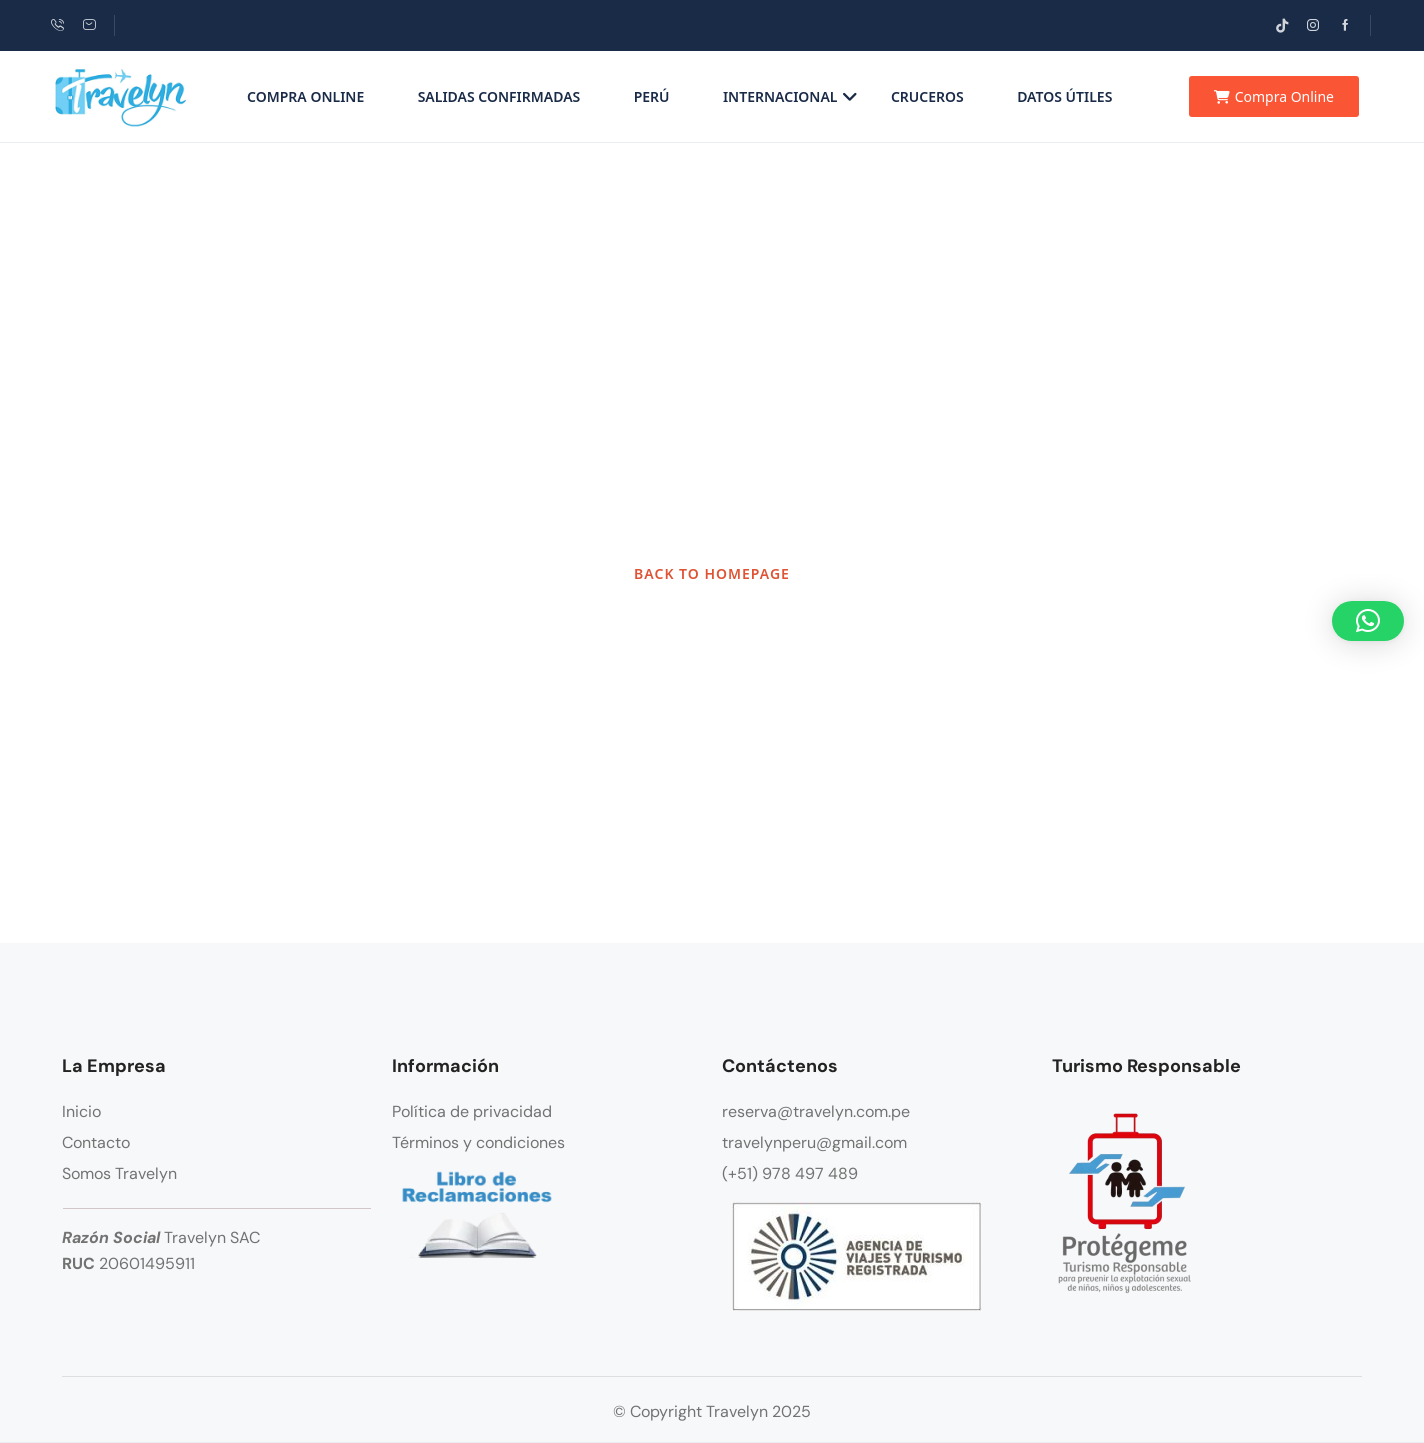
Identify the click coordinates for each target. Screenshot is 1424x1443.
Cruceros (927, 96)
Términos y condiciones (478, 1142)
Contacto (96, 1142)
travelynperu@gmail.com (814, 1142)
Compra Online (305, 96)
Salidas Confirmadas (499, 96)
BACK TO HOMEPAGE (712, 573)
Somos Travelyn (119, 1173)
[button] (1368, 621)
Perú (652, 96)
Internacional (790, 96)
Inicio (81, 1111)
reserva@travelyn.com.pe (816, 1111)
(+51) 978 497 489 (790, 1173)
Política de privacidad (472, 1111)
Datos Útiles (1064, 96)
